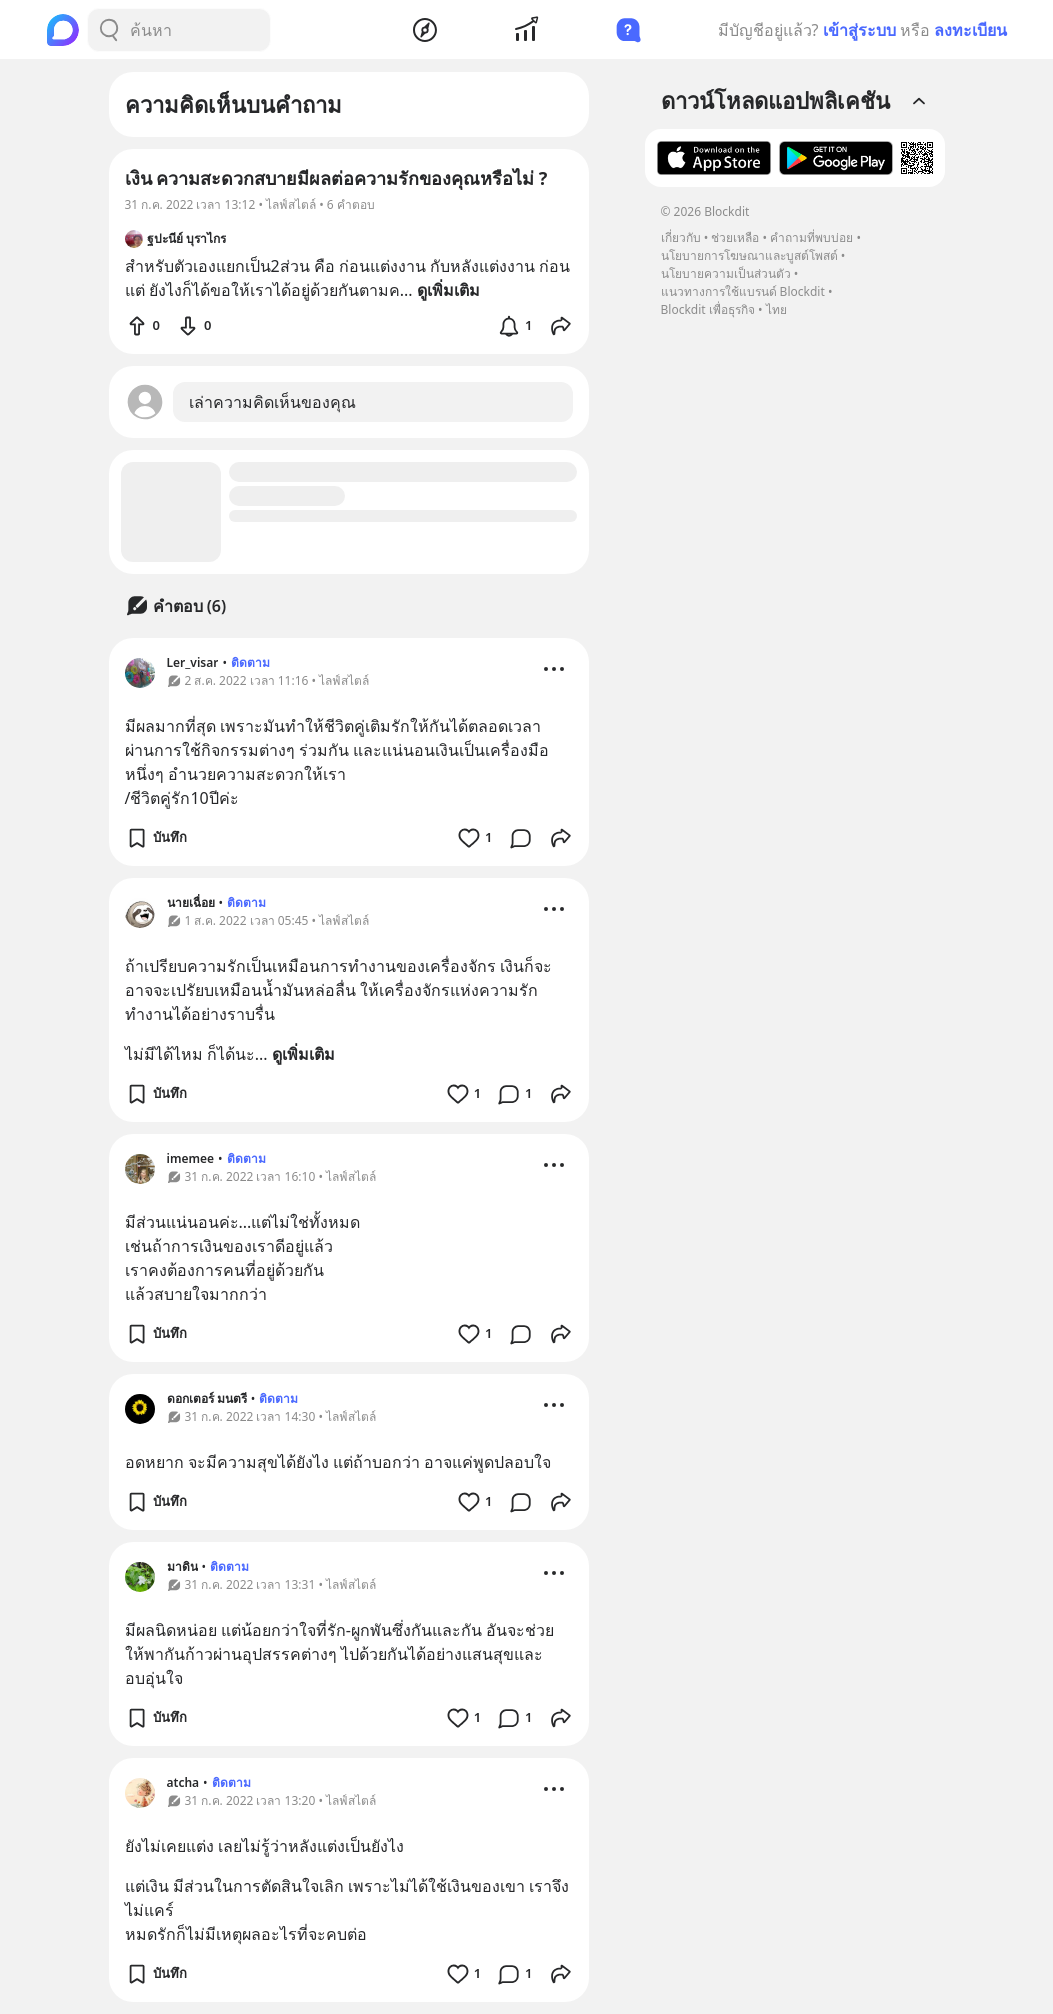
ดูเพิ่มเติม (303, 1054)
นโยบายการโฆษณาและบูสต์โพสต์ (749, 255)
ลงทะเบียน (970, 30)
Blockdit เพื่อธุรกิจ (708, 309)
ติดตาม (250, 662)
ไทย (776, 309)
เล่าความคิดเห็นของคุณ (272, 402)
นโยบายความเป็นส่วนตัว (726, 273)
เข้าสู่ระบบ (859, 30)
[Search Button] (109, 30)
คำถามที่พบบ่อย (811, 237)
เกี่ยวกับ (681, 237)
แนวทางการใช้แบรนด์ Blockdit (743, 291)
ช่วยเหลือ (735, 237)
